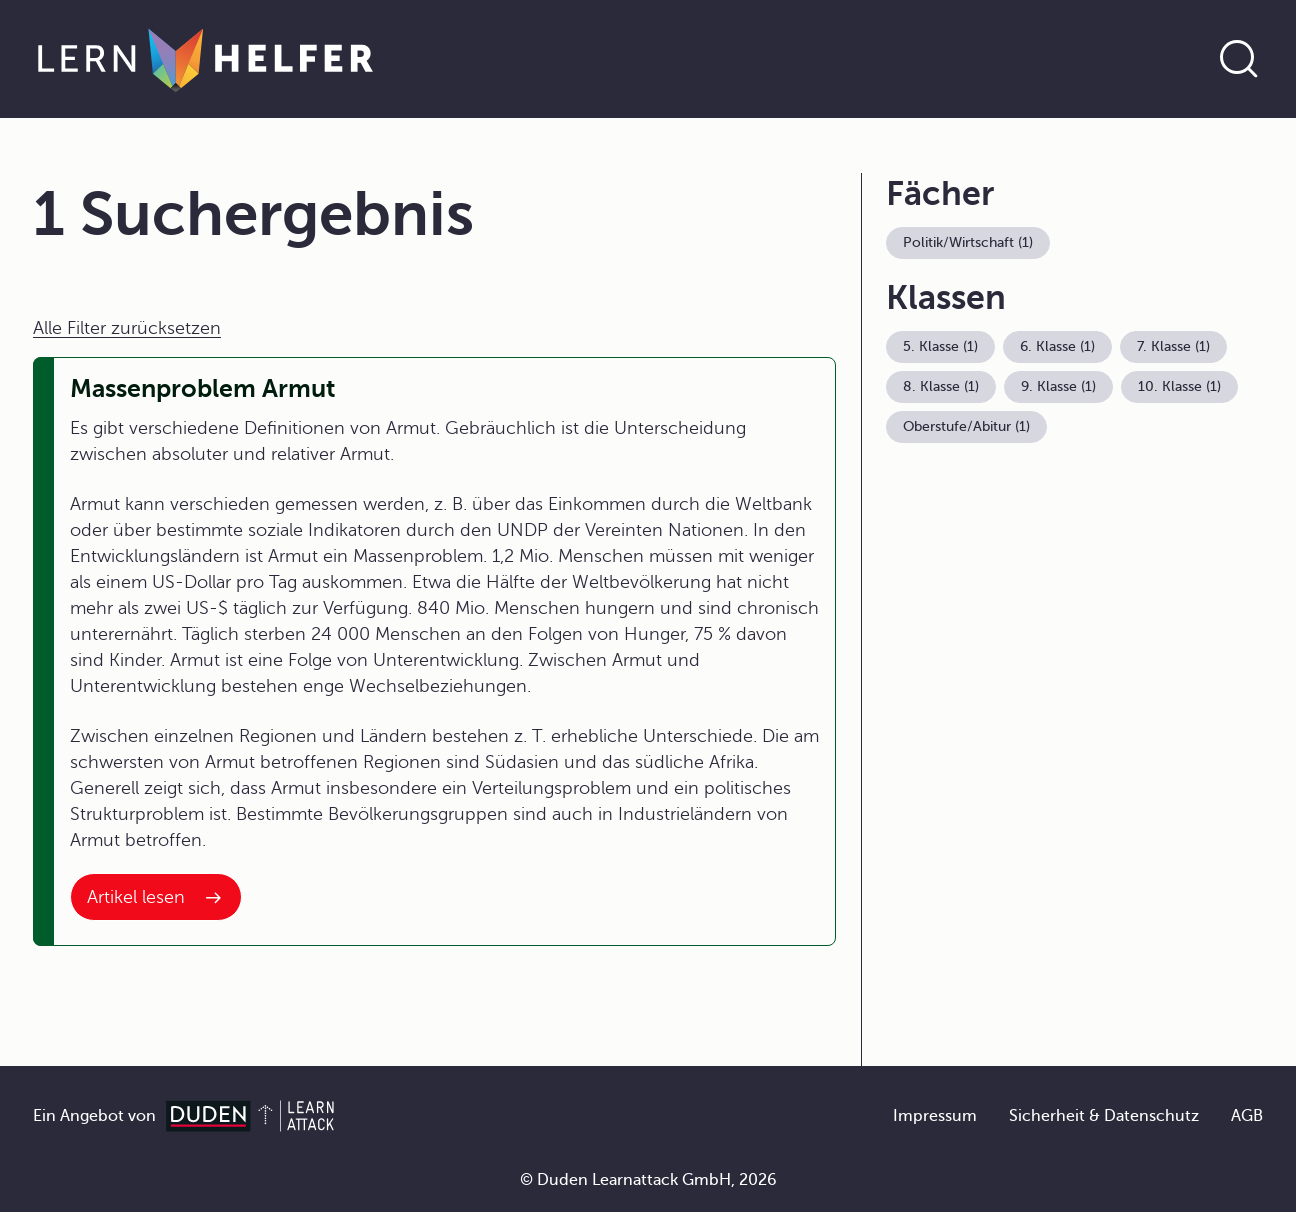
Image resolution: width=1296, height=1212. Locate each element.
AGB (1247, 1116)
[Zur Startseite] (205, 59)
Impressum (935, 1116)
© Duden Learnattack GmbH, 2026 (648, 1180)
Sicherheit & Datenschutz (1104, 1116)
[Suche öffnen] (1239, 59)
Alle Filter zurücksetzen (127, 328)
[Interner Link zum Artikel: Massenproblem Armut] (156, 897)
